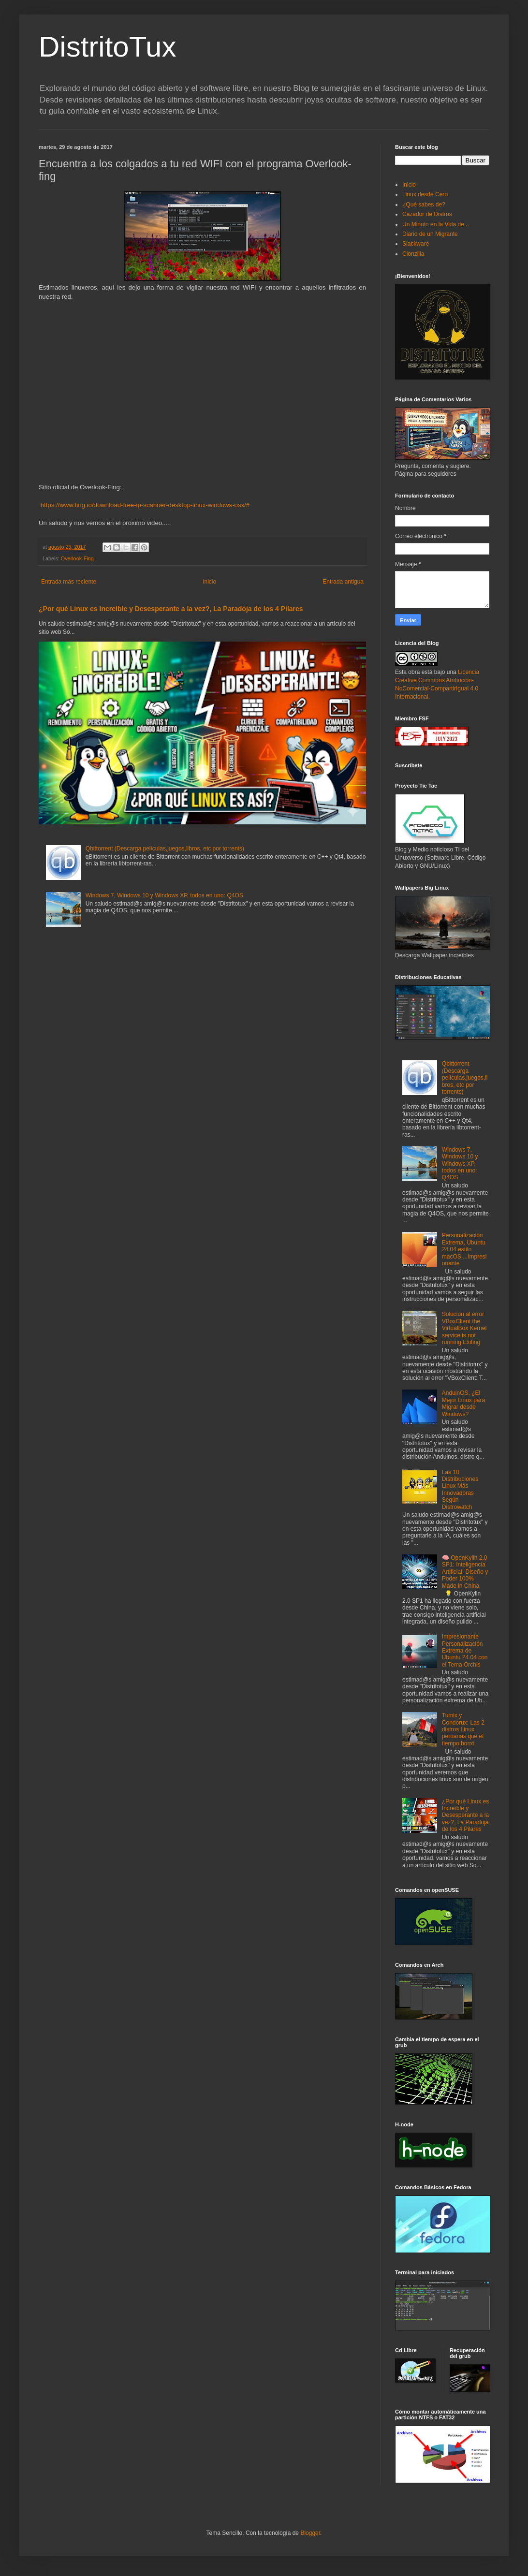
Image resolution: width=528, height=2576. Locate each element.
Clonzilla (413, 253)
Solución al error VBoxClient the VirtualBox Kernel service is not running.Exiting (464, 1328)
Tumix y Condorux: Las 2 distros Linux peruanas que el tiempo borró (463, 1729)
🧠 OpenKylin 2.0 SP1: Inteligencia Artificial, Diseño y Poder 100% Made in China (465, 1571)
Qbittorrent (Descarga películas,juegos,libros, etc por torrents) (165, 848)
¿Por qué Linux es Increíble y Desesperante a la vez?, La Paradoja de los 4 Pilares (171, 609)
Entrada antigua (343, 581)
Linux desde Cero (425, 194)
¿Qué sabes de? (423, 204)
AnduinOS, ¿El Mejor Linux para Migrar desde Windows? (463, 1403)
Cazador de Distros (427, 214)
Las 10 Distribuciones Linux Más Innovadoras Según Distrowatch (460, 1489)
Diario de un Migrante (430, 234)
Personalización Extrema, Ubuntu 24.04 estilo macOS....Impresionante (464, 1249)
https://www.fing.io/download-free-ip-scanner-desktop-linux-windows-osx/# (145, 505)
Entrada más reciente (68, 581)
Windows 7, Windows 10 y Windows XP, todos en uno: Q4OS (164, 895)
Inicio (209, 581)
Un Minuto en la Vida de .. (435, 224)
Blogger (310, 2533)
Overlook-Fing (77, 558)
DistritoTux (107, 46)
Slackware (415, 243)
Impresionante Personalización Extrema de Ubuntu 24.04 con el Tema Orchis (465, 1650)
